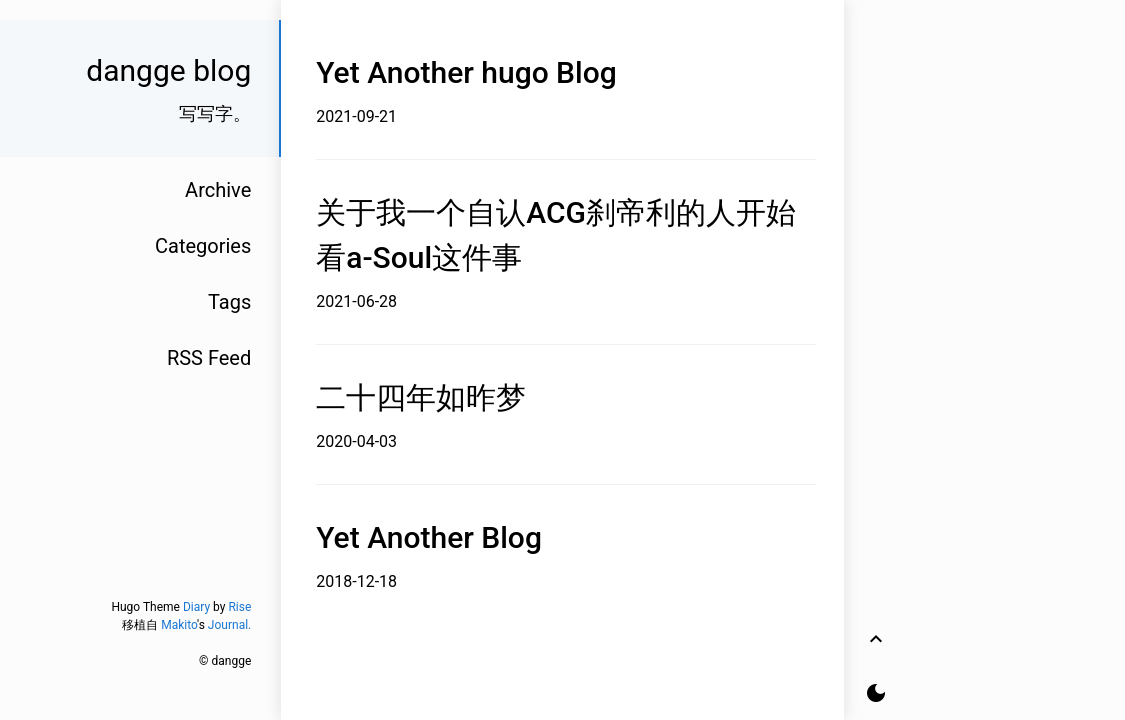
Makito (179, 625)
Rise (239, 607)
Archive (218, 190)
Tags (229, 302)
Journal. (229, 625)
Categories (203, 246)
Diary (196, 607)
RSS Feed (209, 358)
